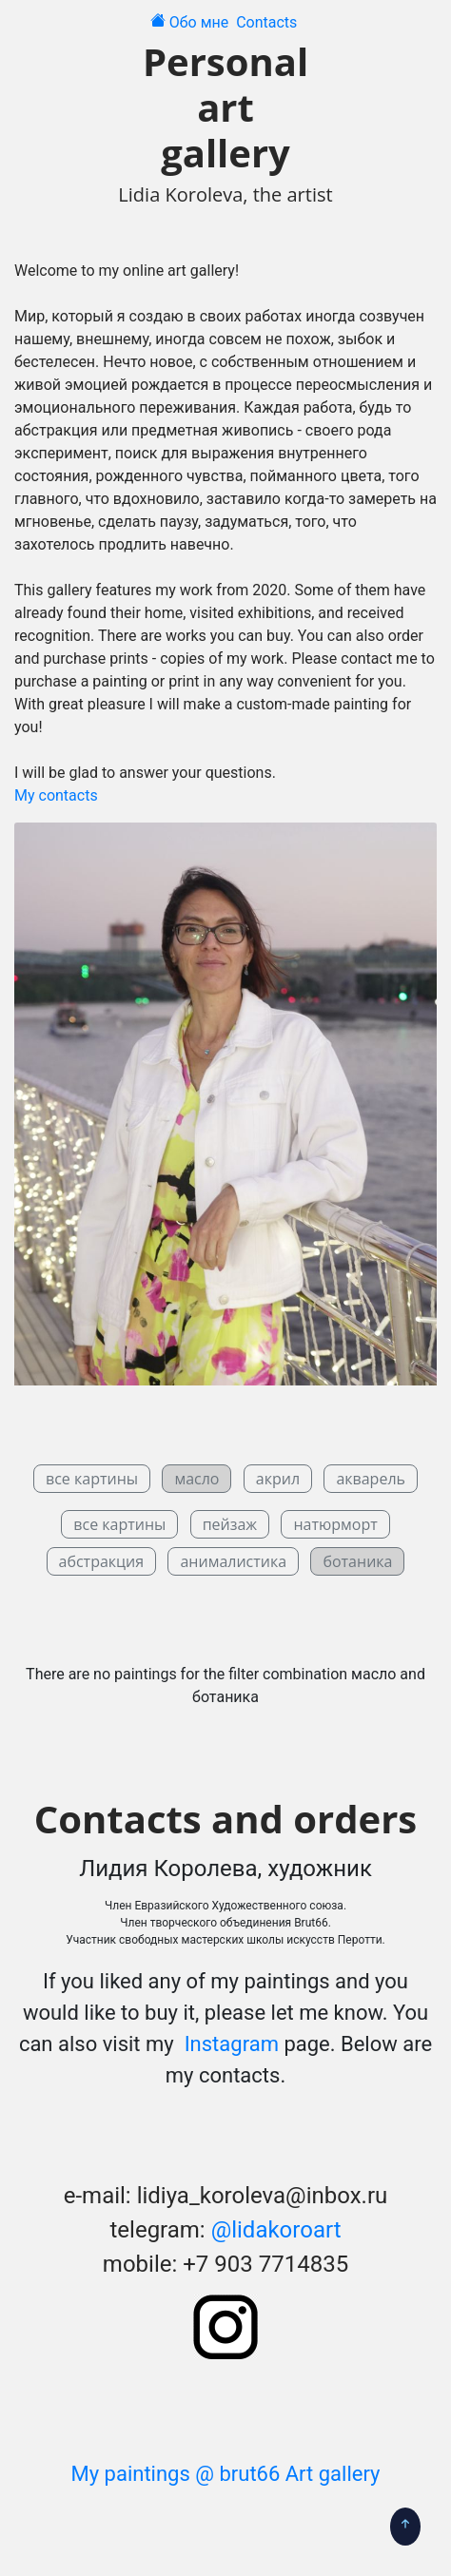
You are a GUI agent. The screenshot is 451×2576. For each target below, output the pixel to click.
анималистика (233, 1561)
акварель (370, 1478)
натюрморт (335, 1524)
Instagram (229, 2044)
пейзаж (230, 1524)
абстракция (102, 1561)
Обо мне (201, 22)
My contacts (56, 795)
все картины (92, 1478)
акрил (278, 1478)
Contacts (268, 22)
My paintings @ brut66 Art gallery (225, 2474)
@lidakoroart (276, 2230)
